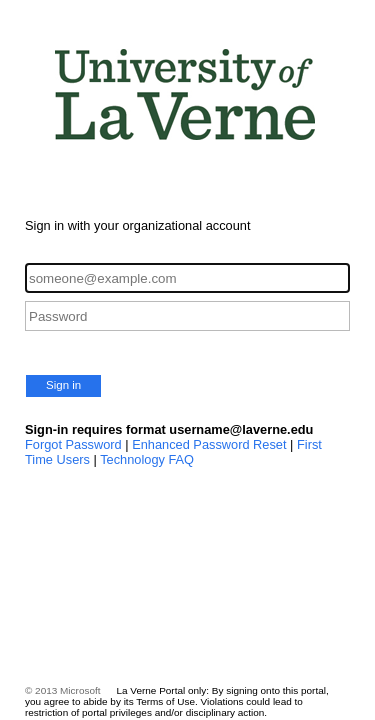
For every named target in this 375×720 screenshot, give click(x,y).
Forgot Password (73, 444)
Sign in (63, 385)
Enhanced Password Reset (209, 444)
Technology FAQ (147, 459)
